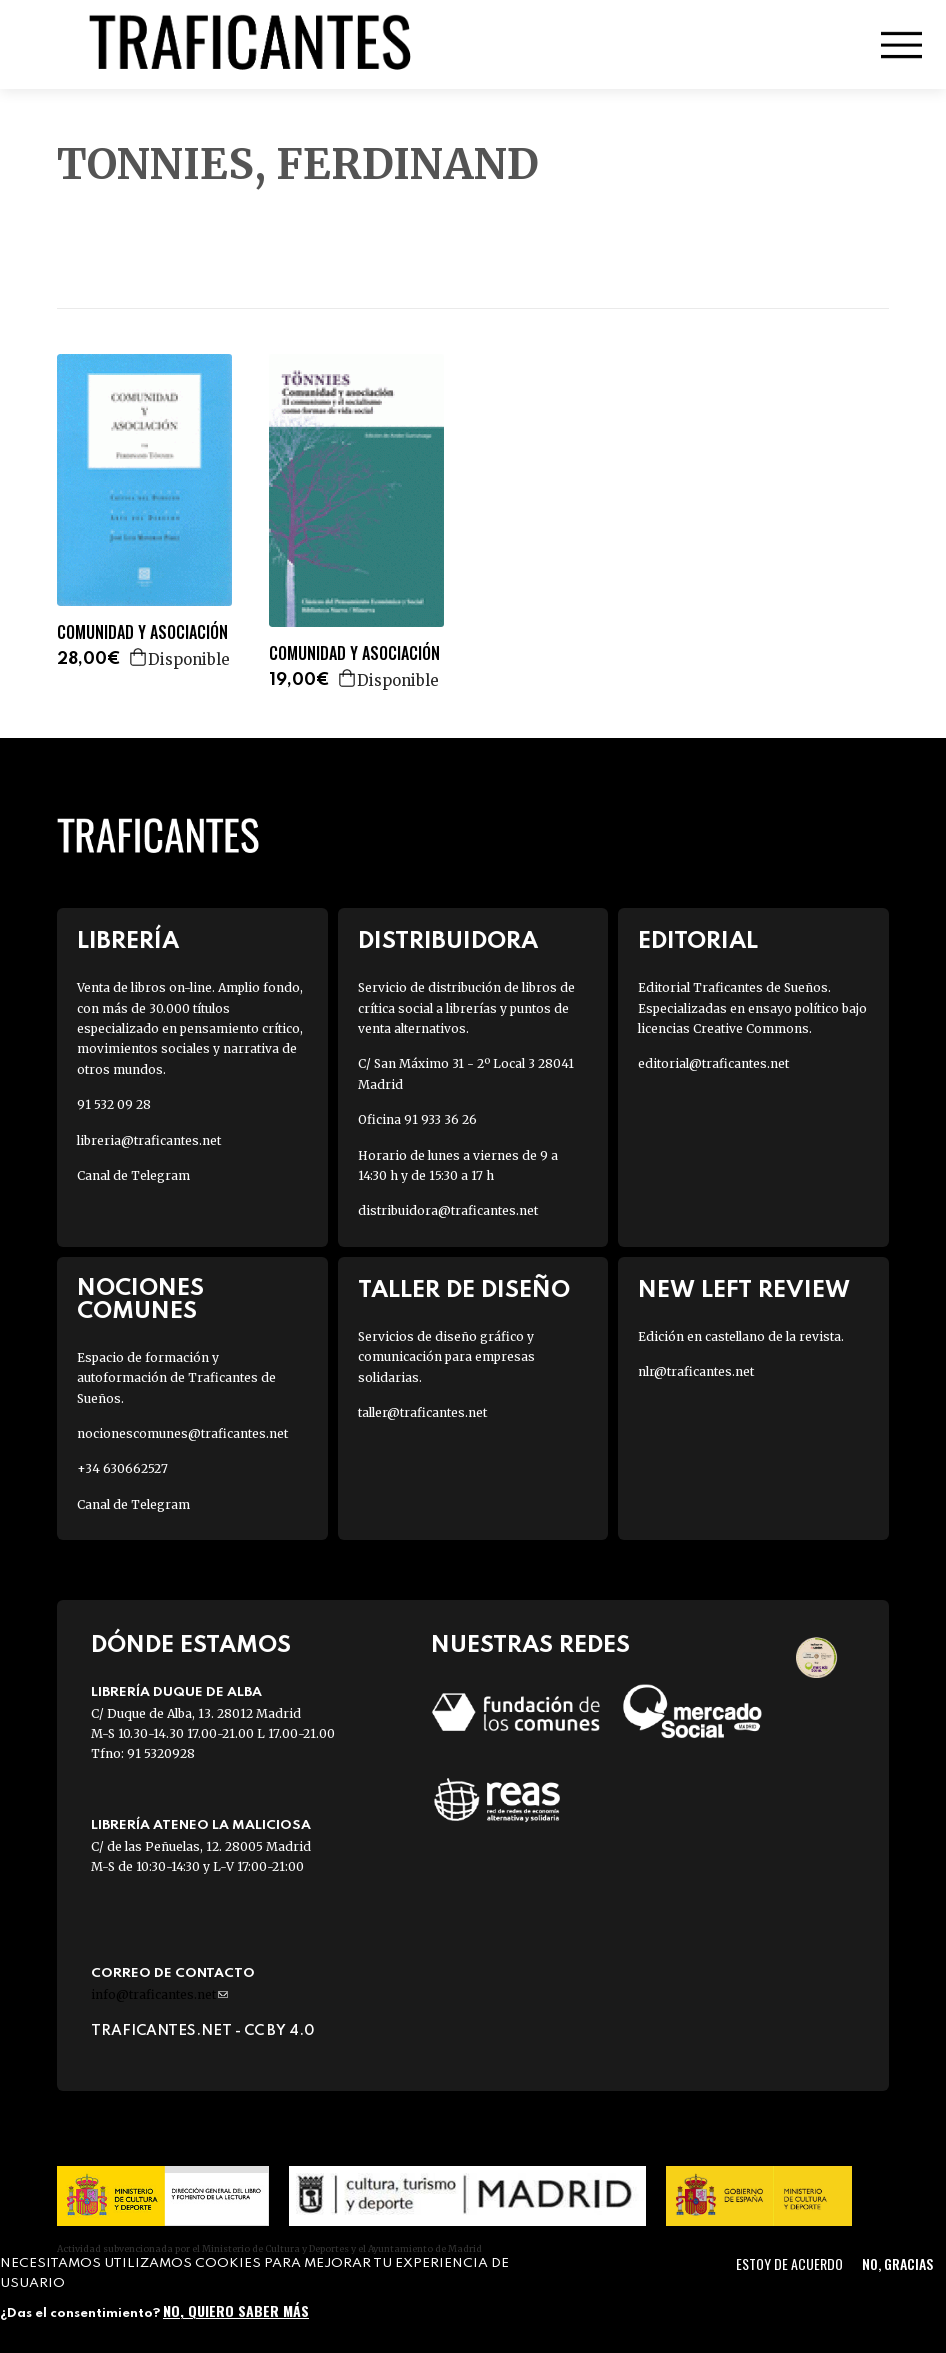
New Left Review (744, 1290)
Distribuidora (448, 941)
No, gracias (897, 2263)
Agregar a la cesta (139, 657)
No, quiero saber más (236, 2310)
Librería (128, 941)
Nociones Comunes (140, 1300)
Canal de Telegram (133, 1175)
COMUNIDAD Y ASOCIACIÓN (142, 632)
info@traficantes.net (159, 1994)
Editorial (698, 941)
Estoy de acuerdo (789, 2263)
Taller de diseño (464, 1290)
